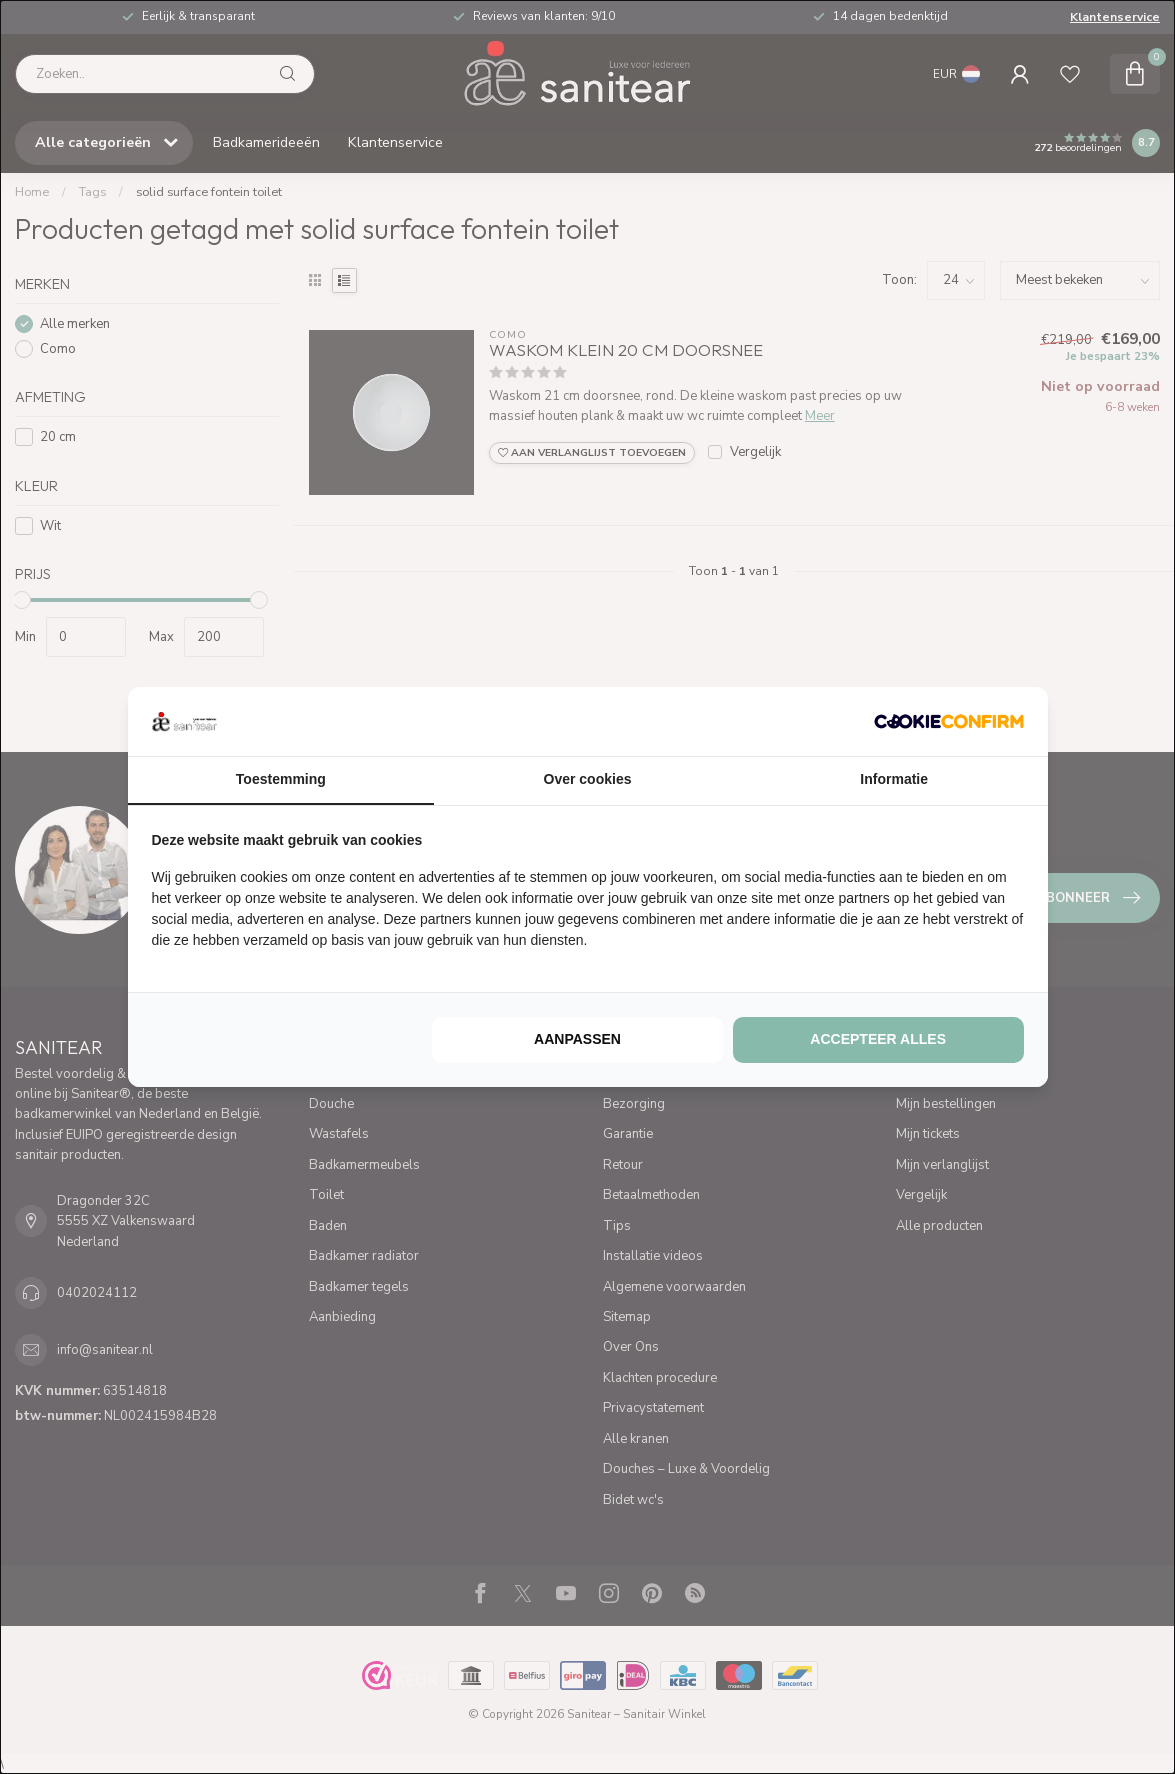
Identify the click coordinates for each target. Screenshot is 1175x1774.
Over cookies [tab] (588, 779)
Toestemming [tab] (281, 779)
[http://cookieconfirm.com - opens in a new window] (949, 721)
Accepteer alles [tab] (878, 1039)
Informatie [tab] (894, 779)
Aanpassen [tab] (577, 1039)
